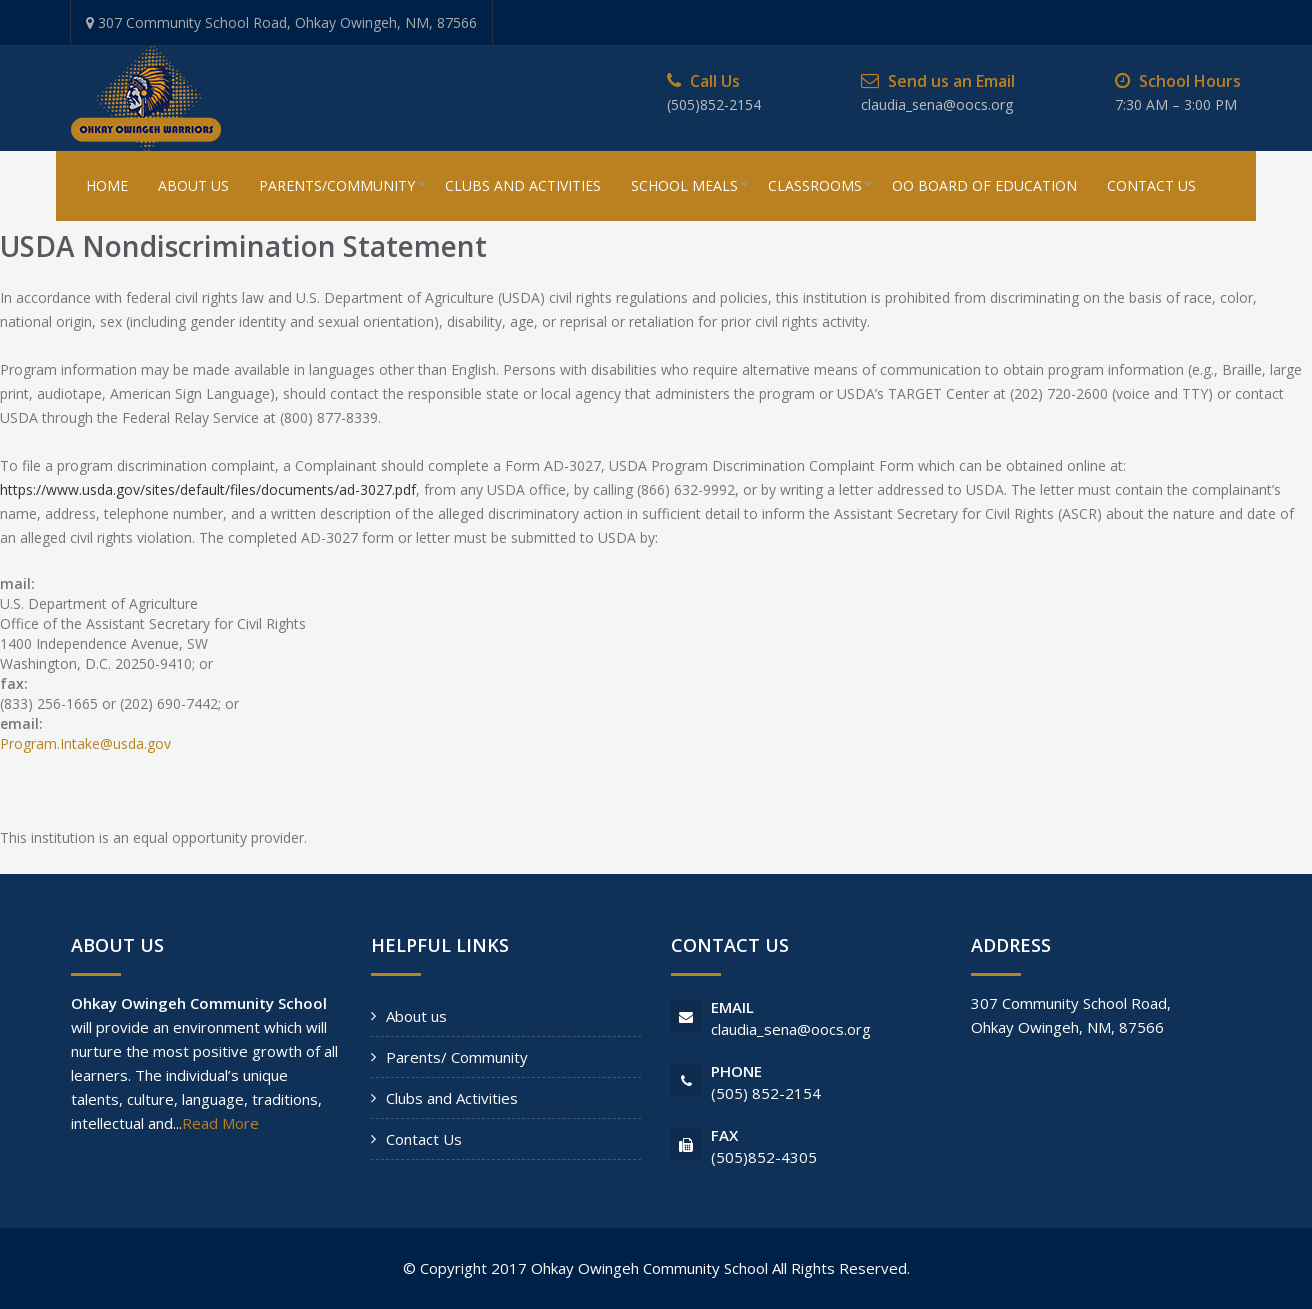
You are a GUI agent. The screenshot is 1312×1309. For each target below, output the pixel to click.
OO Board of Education (984, 185)
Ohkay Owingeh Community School (649, 1268)
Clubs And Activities (523, 185)
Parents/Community (337, 185)
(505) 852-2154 (766, 1093)
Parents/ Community (457, 1057)
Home (107, 185)
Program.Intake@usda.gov (85, 743)
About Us (193, 185)
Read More (220, 1123)
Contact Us (1151, 185)
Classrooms (815, 185)
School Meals (684, 185)
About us (416, 1016)
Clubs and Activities (452, 1098)
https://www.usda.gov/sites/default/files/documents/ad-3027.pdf (208, 489)
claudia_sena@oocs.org (791, 1029)
